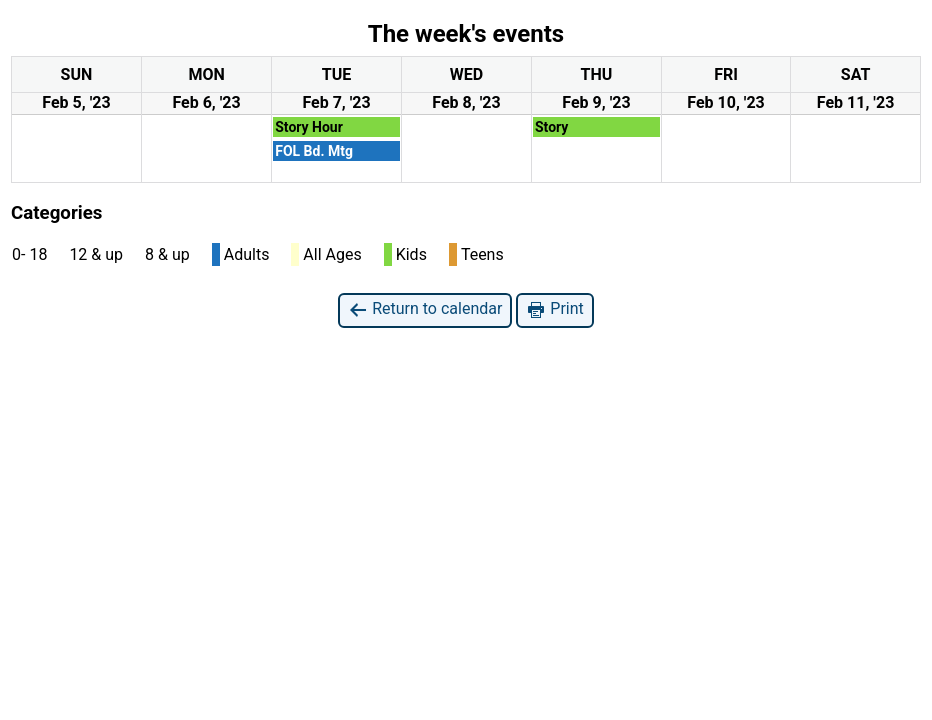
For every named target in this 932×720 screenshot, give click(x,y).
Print (554, 309)
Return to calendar (425, 309)
